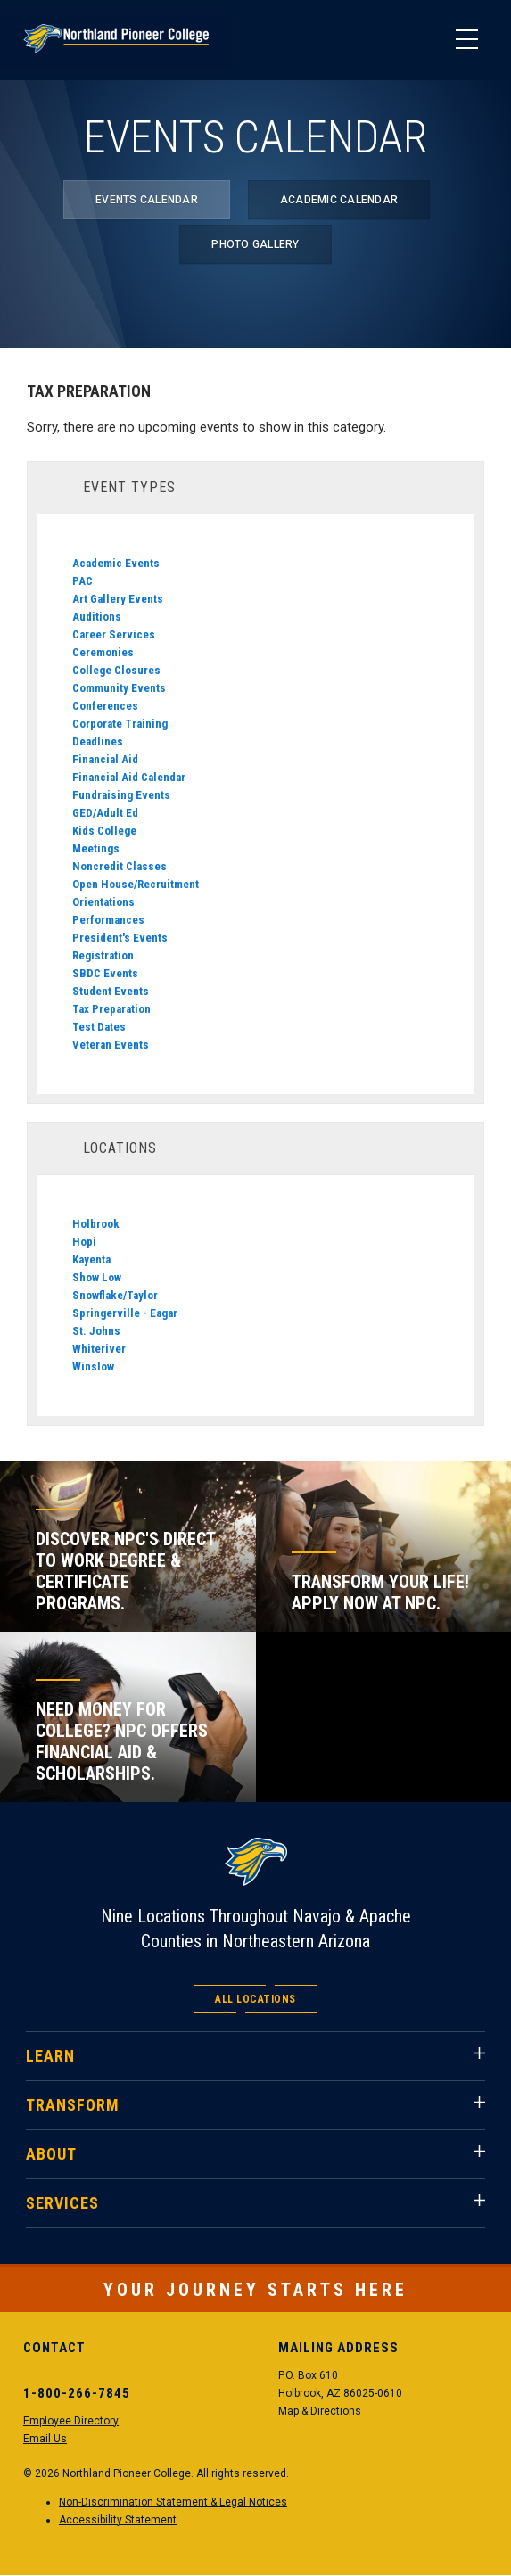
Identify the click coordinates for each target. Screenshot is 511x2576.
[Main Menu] (466, 40)
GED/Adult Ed (105, 812)
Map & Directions (319, 2411)
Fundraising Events (121, 795)
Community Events (119, 688)
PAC (82, 581)
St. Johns (96, 1330)
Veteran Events (110, 1044)
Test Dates (99, 1026)
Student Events (110, 991)
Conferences (105, 705)
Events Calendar (146, 199)
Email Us (45, 2438)
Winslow (93, 1366)
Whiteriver (99, 1348)
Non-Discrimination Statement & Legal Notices (173, 2502)
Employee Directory (71, 2421)
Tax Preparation (111, 1009)
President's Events (120, 937)
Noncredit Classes (119, 866)
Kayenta (91, 1259)
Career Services (113, 634)
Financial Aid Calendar (128, 777)
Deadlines (97, 741)
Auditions (96, 616)
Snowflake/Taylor (115, 1295)
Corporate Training (120, 723)
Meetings (96, 848)
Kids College (104, 830)
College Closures (116, 670)
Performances (108, 919)
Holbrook (96, 1223)
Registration (103, 955)
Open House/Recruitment (135, 884)
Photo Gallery (255, 244)
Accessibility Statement (118, 2520)
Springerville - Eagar (124, 1313)
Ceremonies (103, 652)
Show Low (96, 1277)
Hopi (84, 1241)
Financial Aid (105, 759)
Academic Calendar (339, 199)
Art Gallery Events (117, 598)
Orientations (103, 902)
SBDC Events (105, 973)
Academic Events (116, 563)
